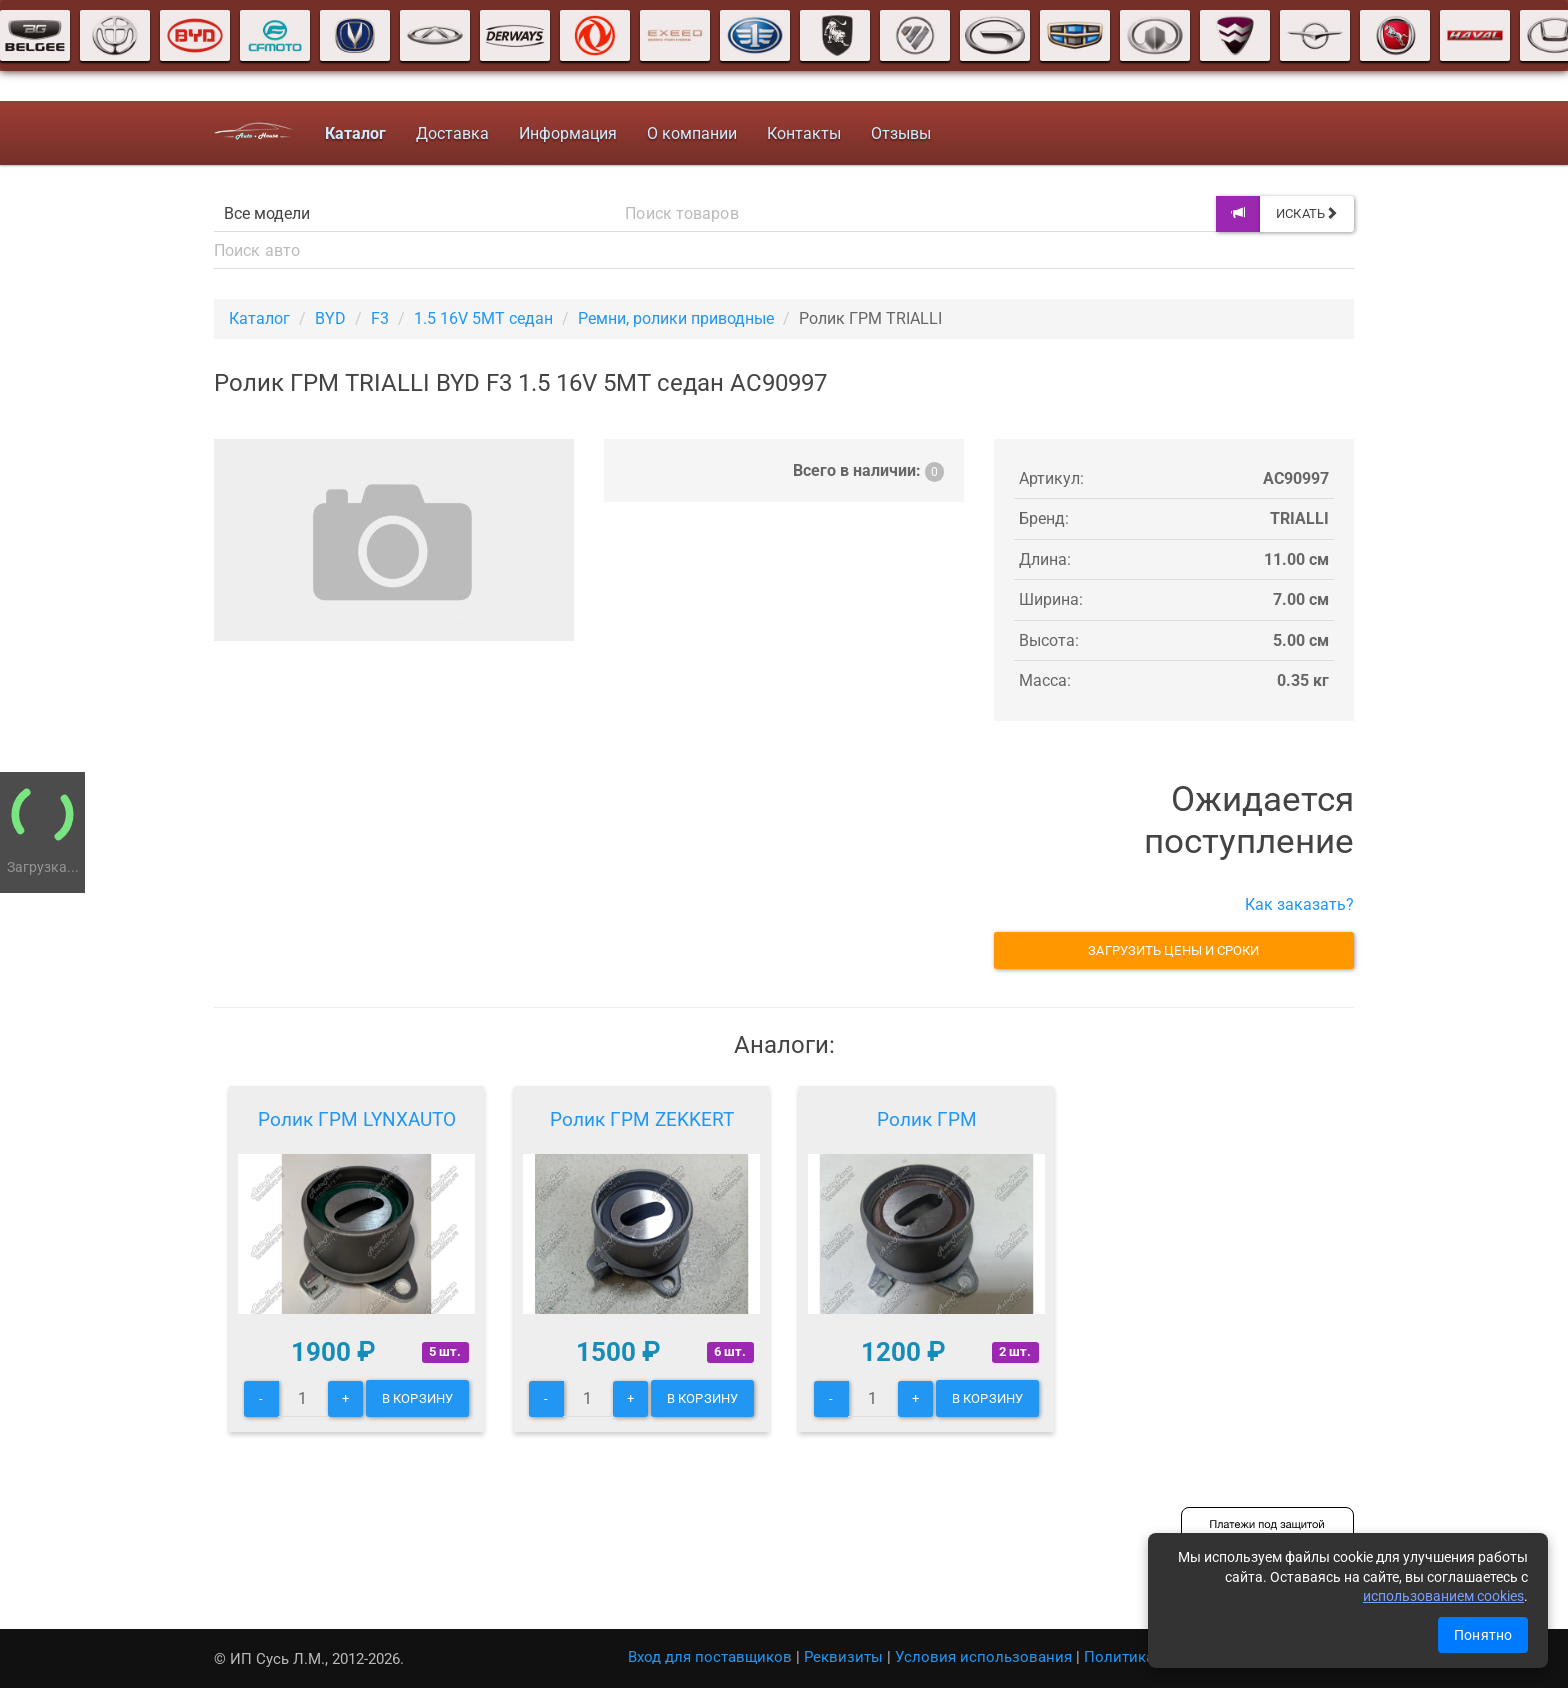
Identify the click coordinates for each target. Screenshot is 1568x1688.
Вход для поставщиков (710, 1657)
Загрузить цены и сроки (1173, 950)
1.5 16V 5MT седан (483, 318)
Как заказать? (1299, 904)
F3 (380, 318)
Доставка (452, 133)
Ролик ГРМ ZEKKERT (642, 1119)
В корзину (417, 1398)
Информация (568, 133)
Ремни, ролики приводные (676, 318)
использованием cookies (1443, 1596)
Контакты (804, 133)
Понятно (1483, 1635)
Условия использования (983, 1657)
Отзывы (901, 133)
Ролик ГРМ (927, 1119)
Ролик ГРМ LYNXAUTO (357, 1119)
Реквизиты (843, 1657)
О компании (692, 133)
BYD (330, 318)
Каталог (259, 318)
